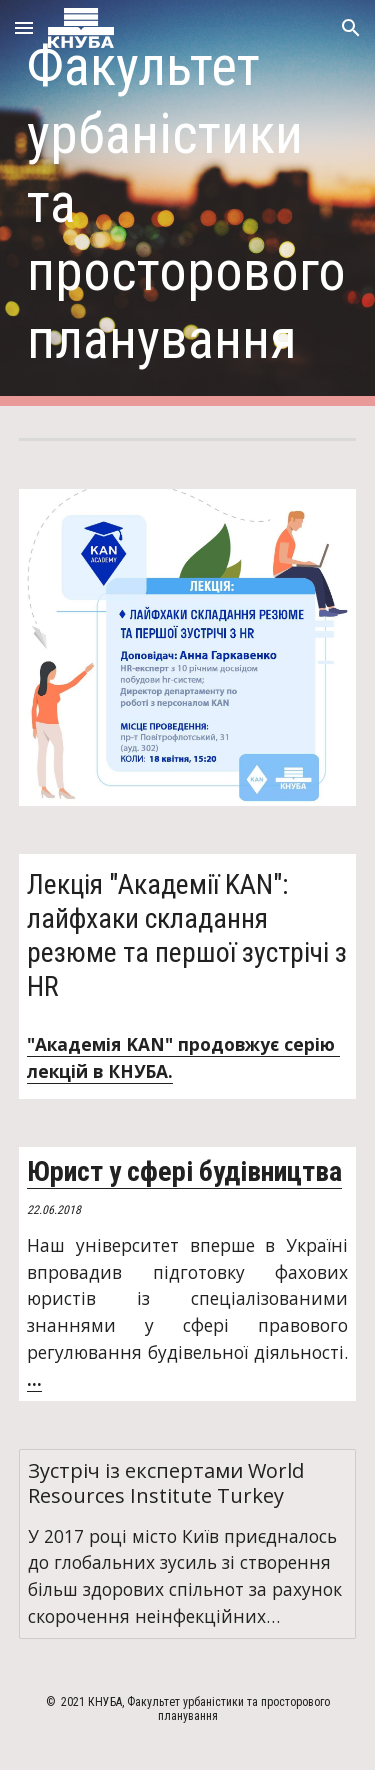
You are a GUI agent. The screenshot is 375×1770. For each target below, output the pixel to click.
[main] (188, 203)
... (34, 1379)
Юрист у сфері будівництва (184, 1171)
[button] (24, 27)
